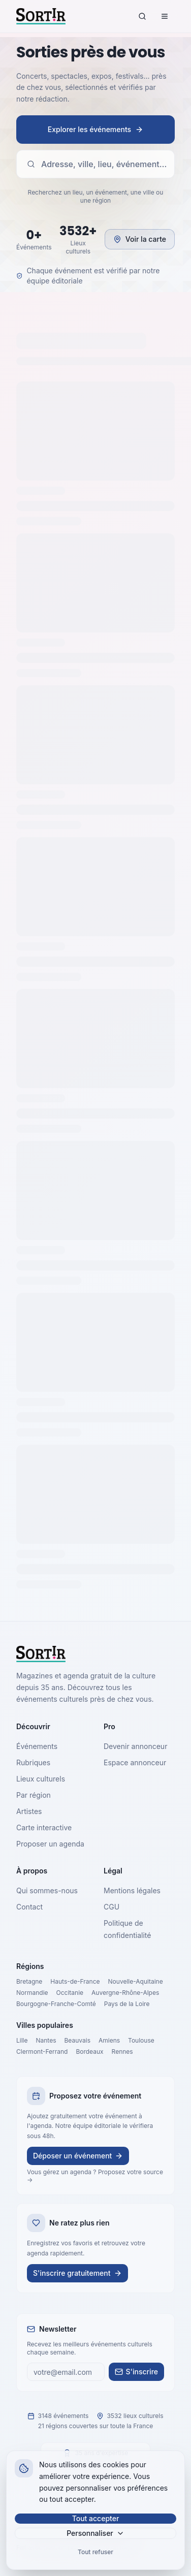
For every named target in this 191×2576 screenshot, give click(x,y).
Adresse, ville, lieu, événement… (97, 164)
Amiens (109, 2040)
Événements (36, 1746)
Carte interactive (44, 1827)
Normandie (32, 1992)
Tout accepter (95, 2518)
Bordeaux (89, 2051)
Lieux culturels (40, 1778)
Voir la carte (139, 239)
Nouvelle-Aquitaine (135, 1981)
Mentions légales (132, 1890)
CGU (111, 1906)
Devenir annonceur (135, 1746)
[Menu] (164, 16)
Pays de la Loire (127, 2004)
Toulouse (141, 2040)
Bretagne (29, 1981)
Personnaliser (95, 2533)
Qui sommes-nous (47, 1890)
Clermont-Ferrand (42, 2051)
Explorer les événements (95, 129)
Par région (33, 1795)
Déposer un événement (78, 2155)
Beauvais (77, 2040)
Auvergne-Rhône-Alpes (125, 1992)
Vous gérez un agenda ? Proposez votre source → (95, 2176)
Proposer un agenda (50, 1843)
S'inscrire (136, 2371)
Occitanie (70, 1992)
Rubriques (33, 1762)
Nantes (46, 2040)
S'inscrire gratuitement (77, 2273)
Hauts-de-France (75, 1981)
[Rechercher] (142, 16)
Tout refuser (95, 2552)
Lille (22, 2040)
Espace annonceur (135, 1762)
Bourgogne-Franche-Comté (56, 2004)
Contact (29, 1906)
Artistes (29, 1811)
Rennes (122, 2051)
